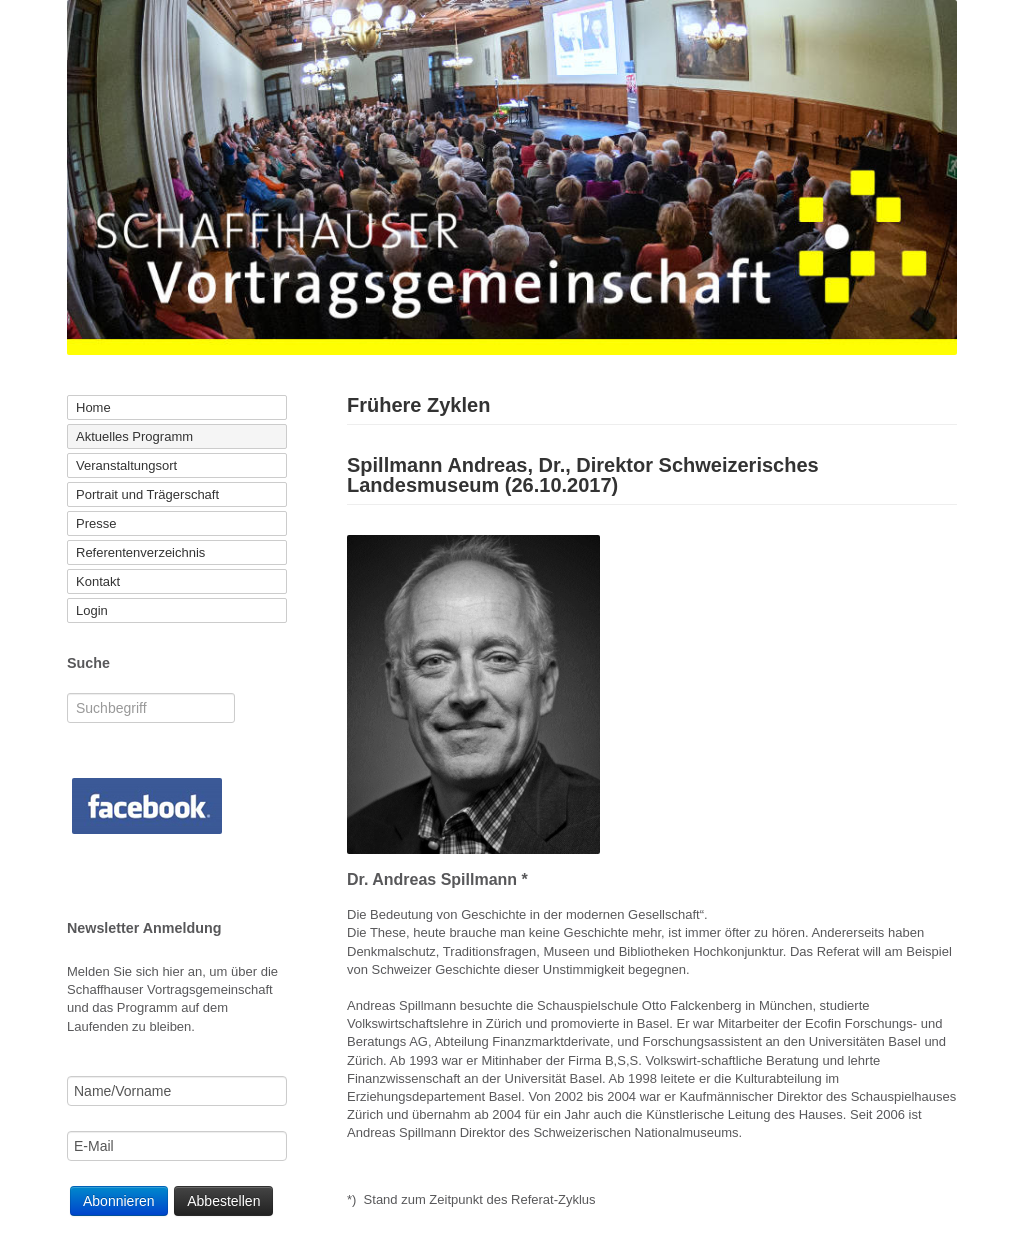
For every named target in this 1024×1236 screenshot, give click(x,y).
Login (92, 610)
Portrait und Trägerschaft (147, 494)
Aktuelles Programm (134, 436)
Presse (96, 523)
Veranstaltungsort (126, 465)
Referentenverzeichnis (140, 552)
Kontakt (98, 581)
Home (93, 407)
